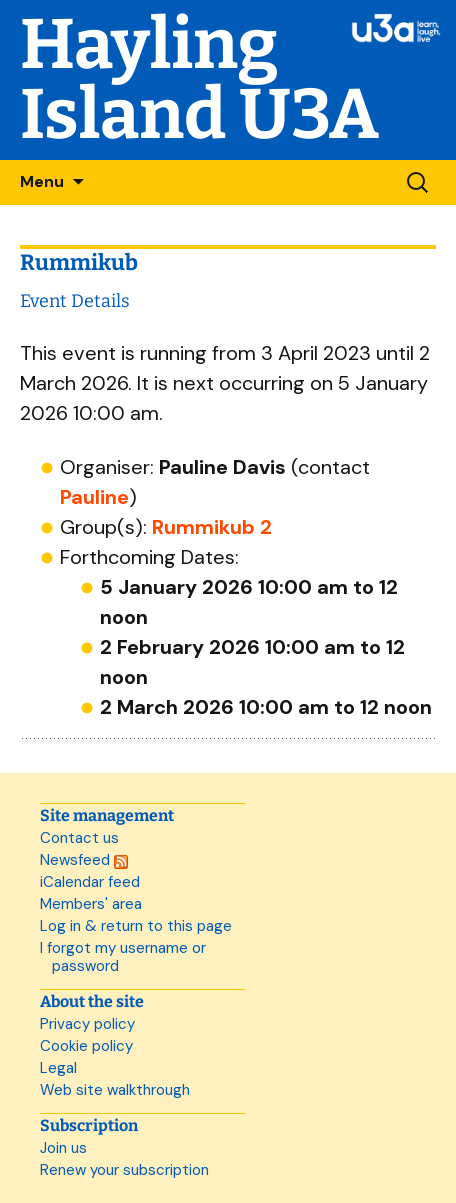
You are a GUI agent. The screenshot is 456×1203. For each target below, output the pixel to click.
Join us (63, 1148)
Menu (42, 181)
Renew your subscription (124, 1170)
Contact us (79, 838)
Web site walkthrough (115, 1090)
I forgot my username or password (123, 957)
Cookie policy (86, 1046)
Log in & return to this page (136, 926)
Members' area (91, 904)
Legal (58, 1068)
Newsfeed (84, 860)
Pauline (94, 497)
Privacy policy (87, 1024)
